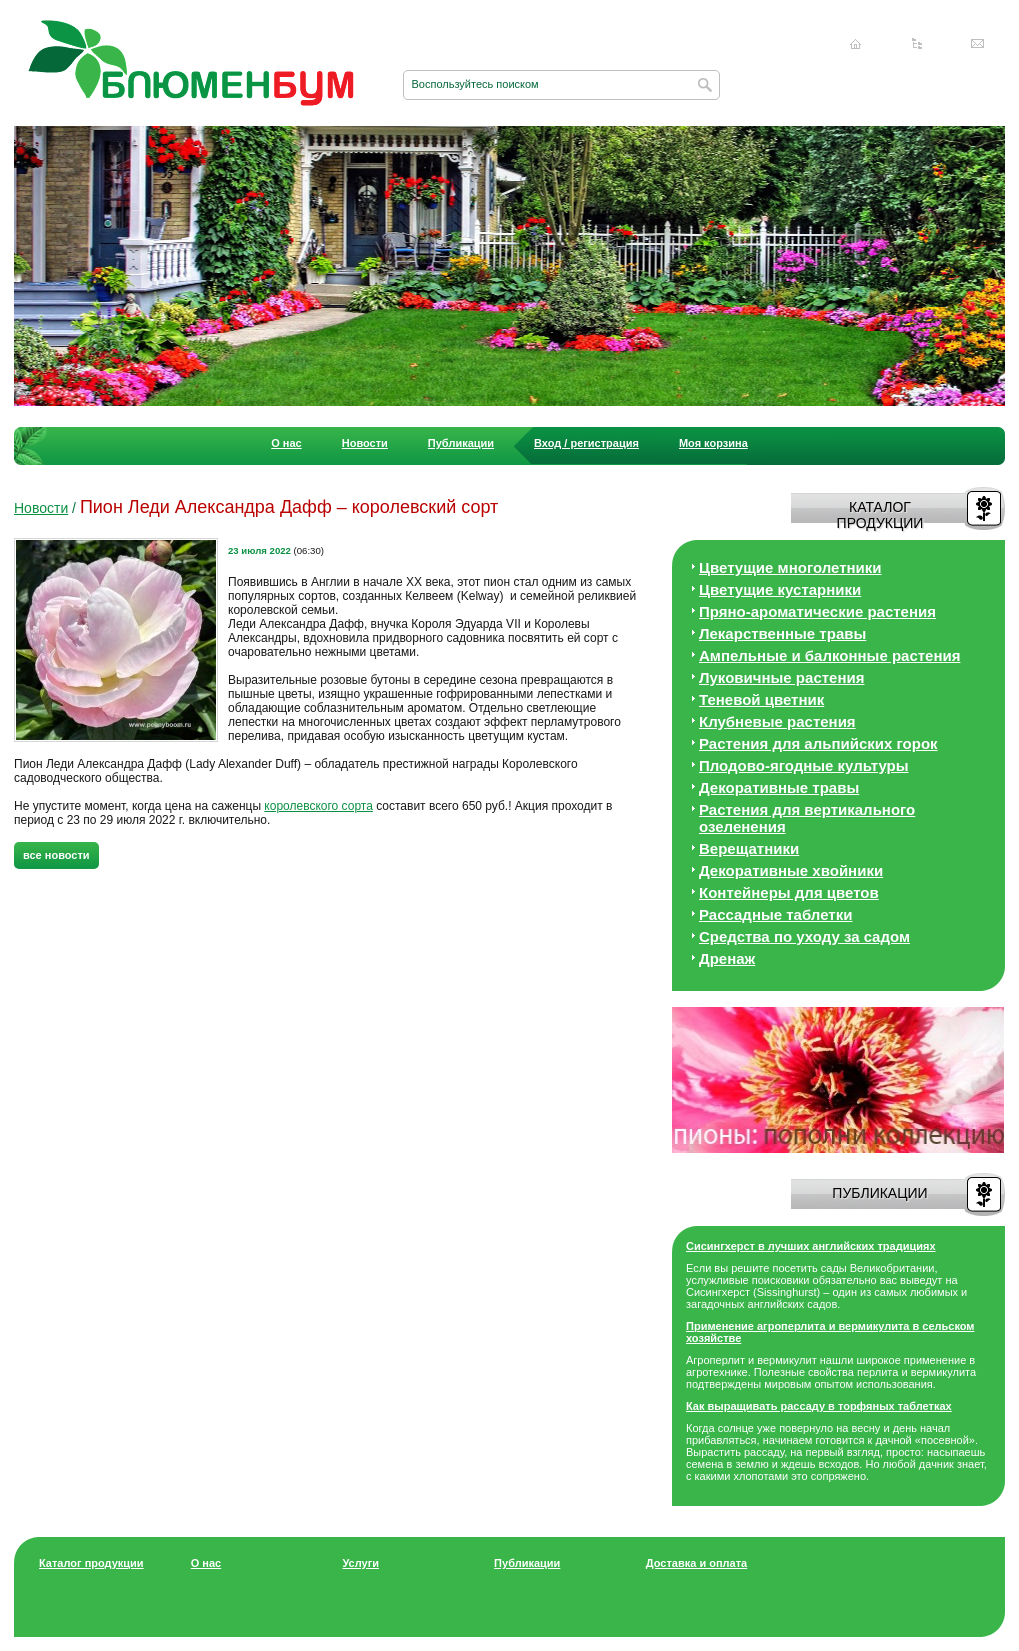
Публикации (461, 443)
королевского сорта (318, 806)
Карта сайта (917, 44)
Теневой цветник (761, 699)
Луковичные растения (781, 677)
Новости (365, 443)
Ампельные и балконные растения (829, 655)
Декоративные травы (779, 787)
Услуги (360, 1563)
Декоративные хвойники (791, 870)
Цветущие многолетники (790, 567)
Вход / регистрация (586, 443)
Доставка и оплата (696, 1563)
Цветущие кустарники (780, 589)
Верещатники (749, 848)
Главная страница (856, 44)
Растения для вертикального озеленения (807, 818)
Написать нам (978, 44)
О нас (286, 443)
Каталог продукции (91, 1563)
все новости (56, 855)
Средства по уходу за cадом (804, 936)
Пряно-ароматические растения (817, 611)
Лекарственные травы (782, 633)
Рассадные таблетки (775, 914)
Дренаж (727, 958)
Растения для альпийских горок (818, 743)
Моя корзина (713, 443)
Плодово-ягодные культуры (804, 765)
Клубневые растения (777, 721)
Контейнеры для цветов (789, 892)
